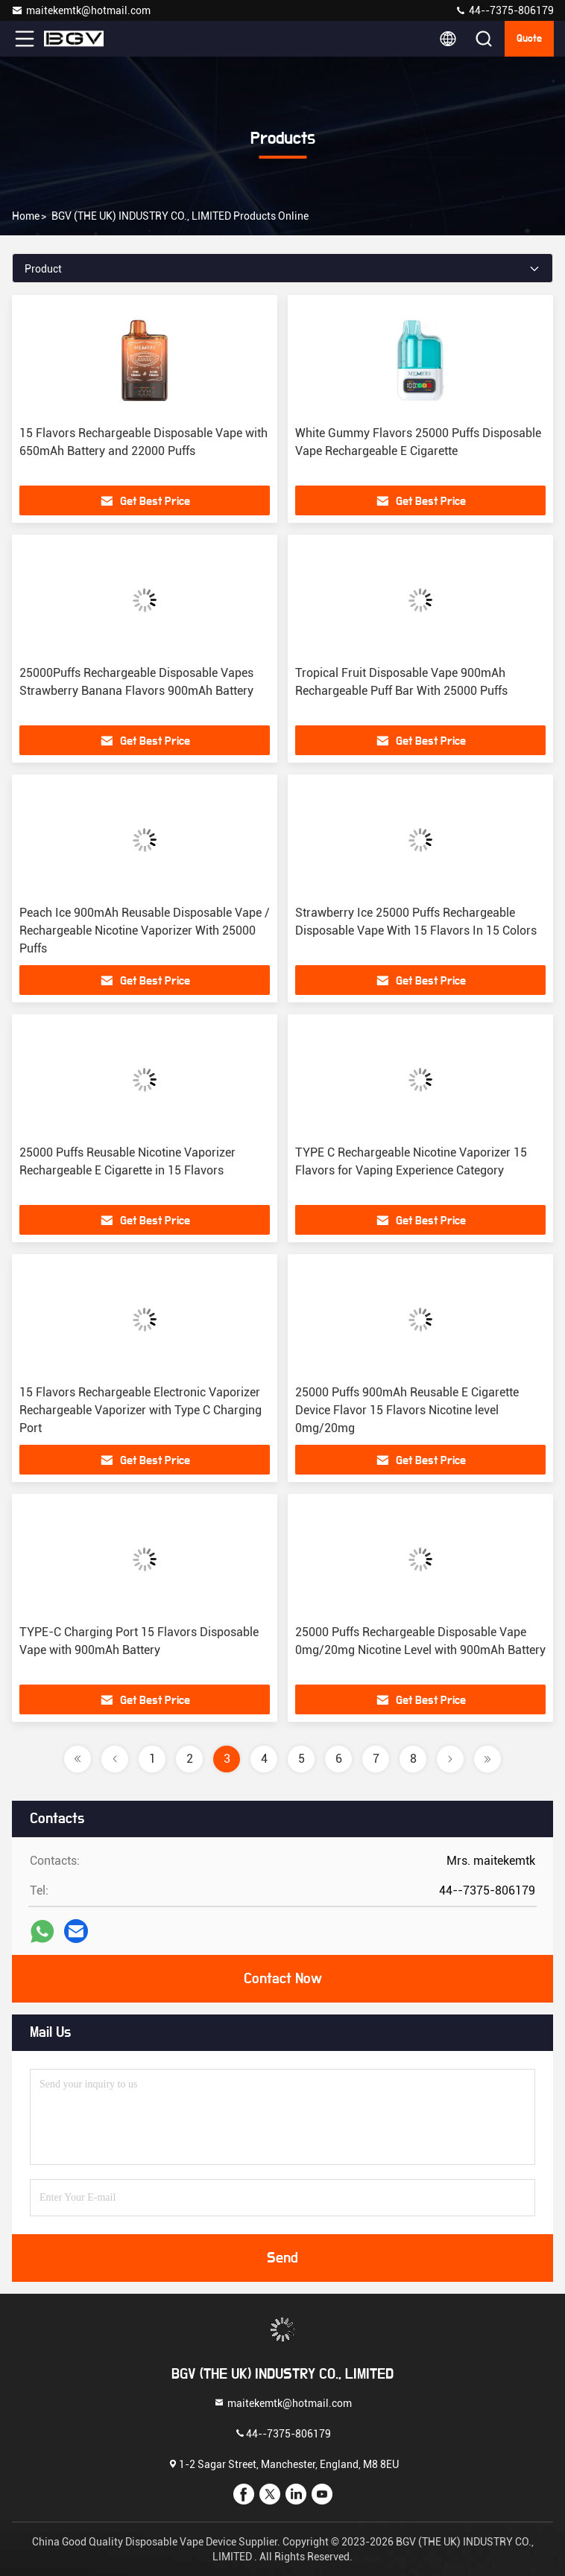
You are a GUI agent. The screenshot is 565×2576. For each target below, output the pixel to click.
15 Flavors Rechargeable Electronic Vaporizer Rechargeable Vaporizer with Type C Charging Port (140, 1410)
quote (529, 39)
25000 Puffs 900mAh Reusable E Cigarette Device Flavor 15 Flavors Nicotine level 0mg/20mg (407, 1410)
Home (26, 216)
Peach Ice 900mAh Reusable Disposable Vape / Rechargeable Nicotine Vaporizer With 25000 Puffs (144, 930)
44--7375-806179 (504, 10)
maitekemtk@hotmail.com (81, 10)
